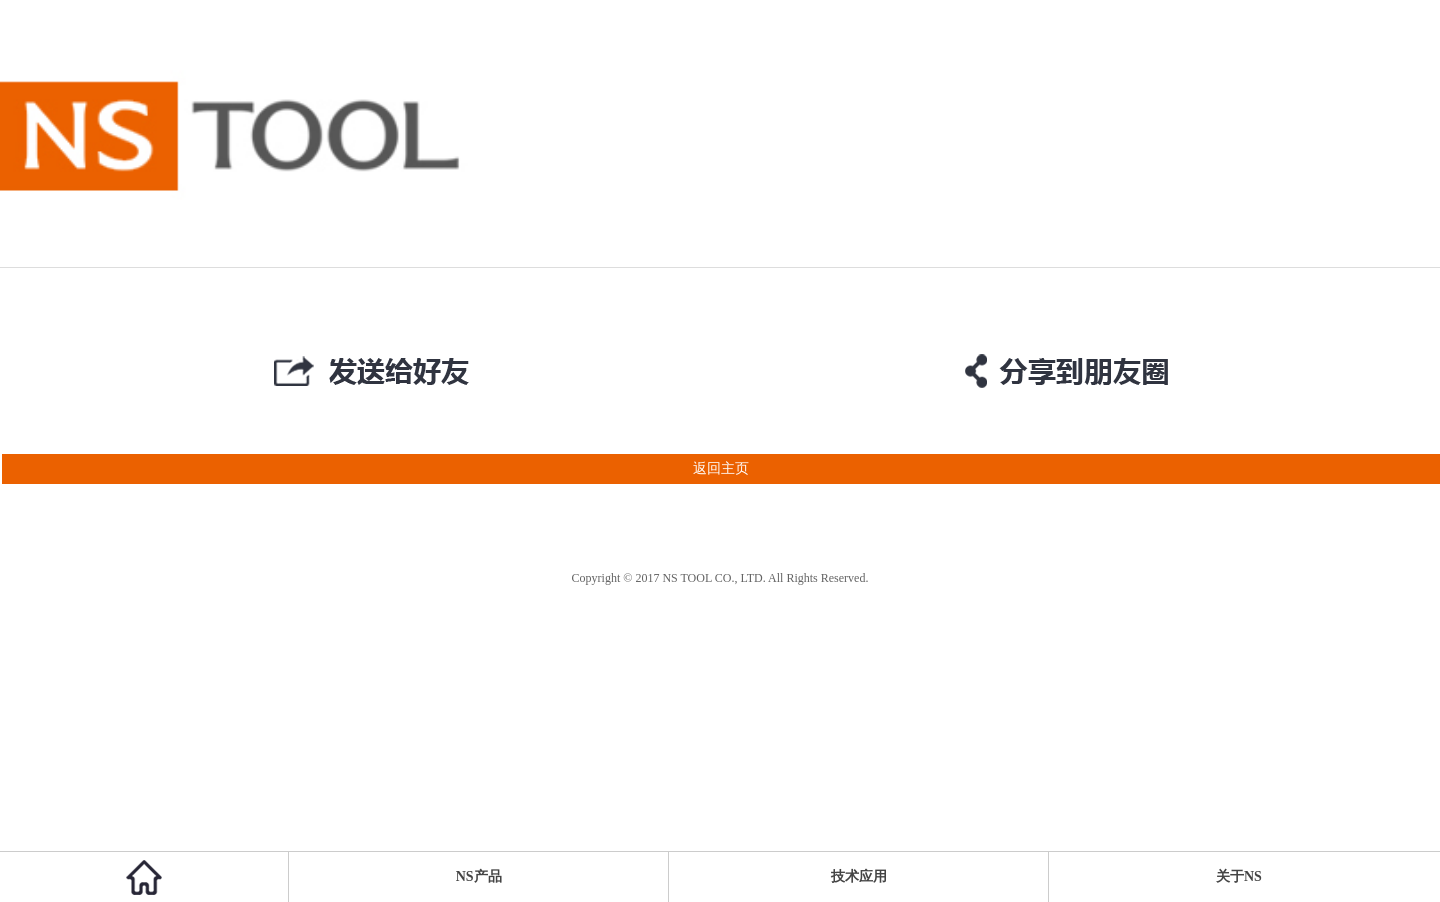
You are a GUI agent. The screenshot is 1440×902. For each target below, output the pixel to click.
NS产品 (479, 876)
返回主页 (374, 469)
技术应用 (859, 876)
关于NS (1239, 876)
